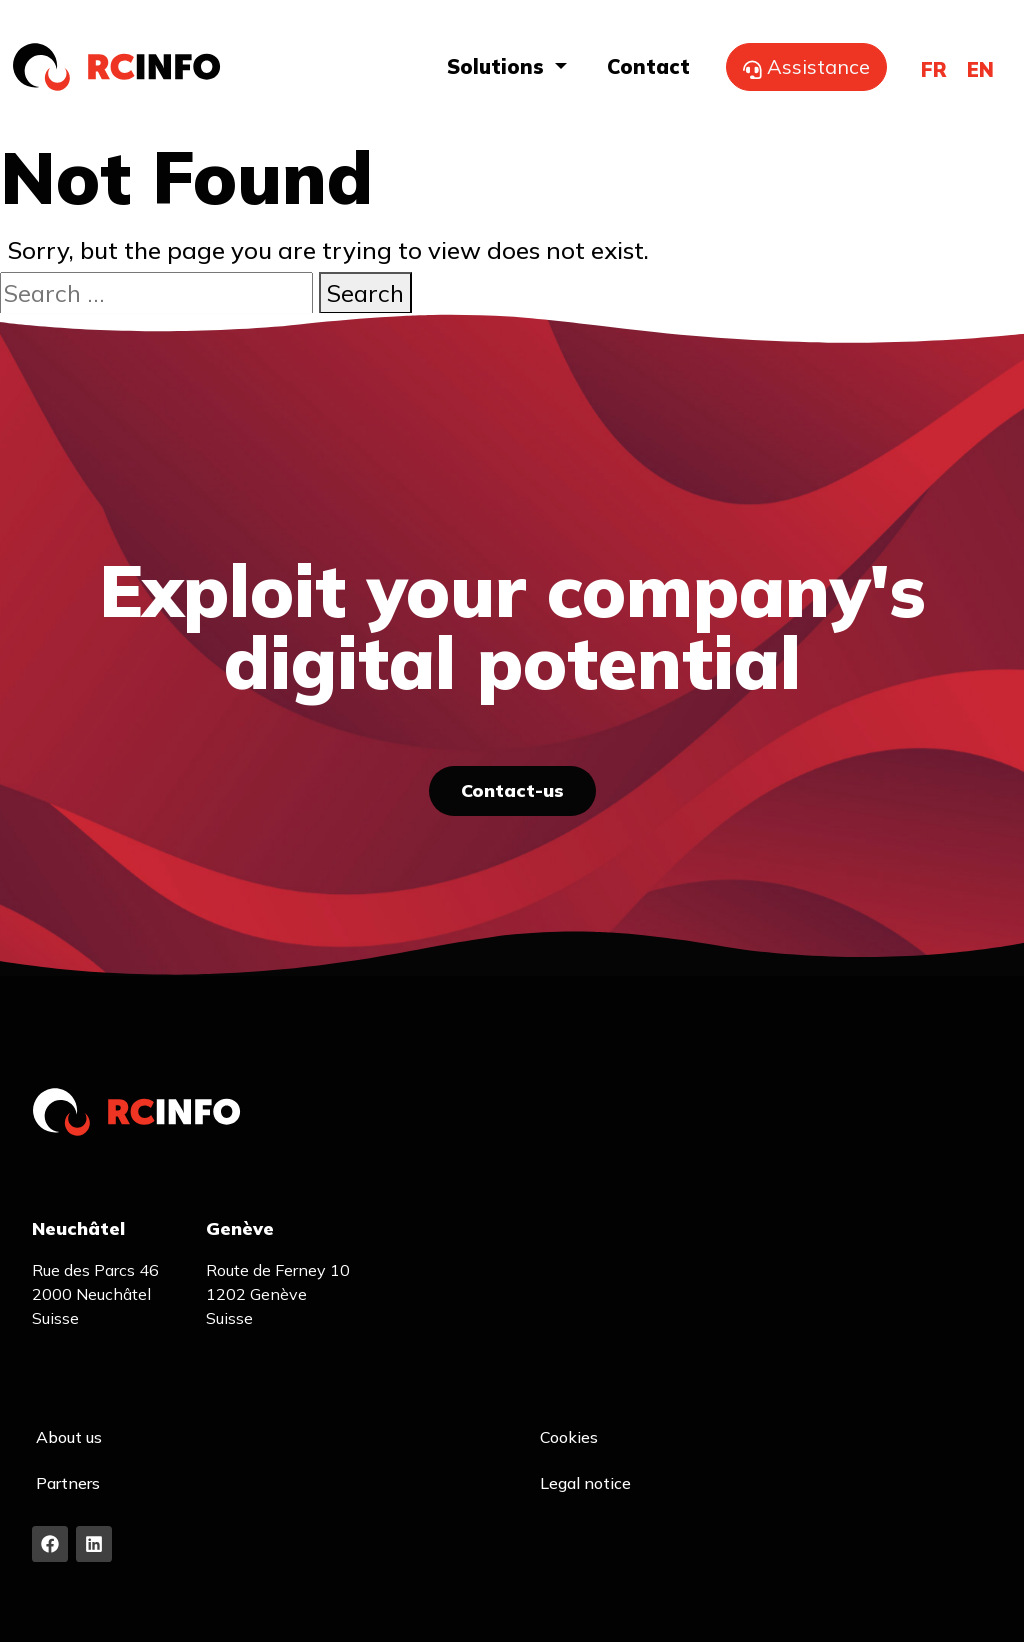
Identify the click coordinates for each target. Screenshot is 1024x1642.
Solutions (498, 66)
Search (365, 293)
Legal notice (585, 1483)
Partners (68, 1483)
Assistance (806, 66)
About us (69, 1437)
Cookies (569, 1437)
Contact (648, 66)
